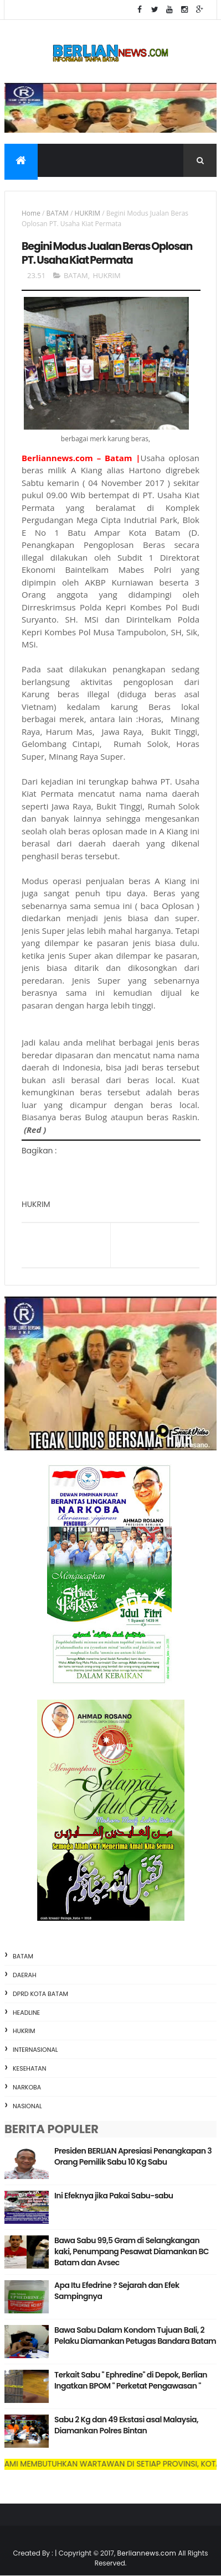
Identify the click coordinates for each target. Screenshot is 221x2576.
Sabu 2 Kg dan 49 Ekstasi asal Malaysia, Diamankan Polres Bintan (126, 2425)
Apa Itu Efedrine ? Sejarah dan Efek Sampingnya (116, 2291)
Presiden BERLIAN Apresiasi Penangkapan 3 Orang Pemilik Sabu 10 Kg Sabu (133, 2156)
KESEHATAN (29, 2068)
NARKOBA (27, 2087)
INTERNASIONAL (35, 2049)
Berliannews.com (147, 2553)
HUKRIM (88, 213)
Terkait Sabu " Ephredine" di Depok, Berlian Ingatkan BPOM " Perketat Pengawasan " (130, 2380)
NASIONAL (27, 2106)
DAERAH (25, 1975)
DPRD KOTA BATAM (40, 1993)
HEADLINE (26, 2012)
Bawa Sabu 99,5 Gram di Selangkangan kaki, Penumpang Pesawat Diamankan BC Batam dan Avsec (131, 2251)
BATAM (58, 213)
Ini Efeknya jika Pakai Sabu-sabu (113, 2195)
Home (31, 213)
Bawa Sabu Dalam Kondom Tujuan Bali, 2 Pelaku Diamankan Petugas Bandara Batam (135, 2335)
